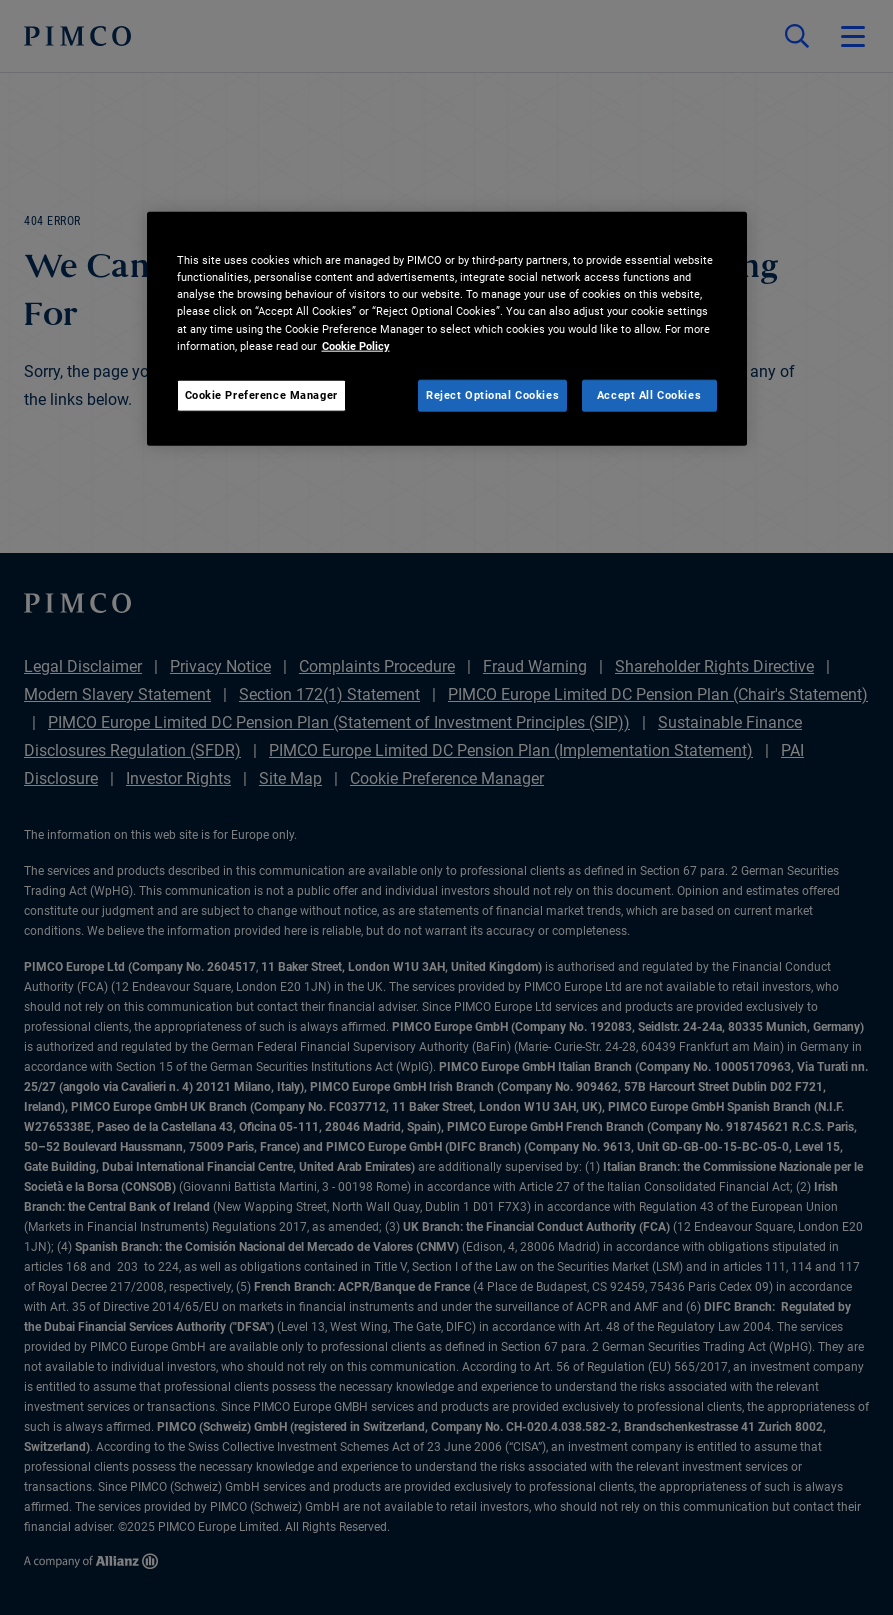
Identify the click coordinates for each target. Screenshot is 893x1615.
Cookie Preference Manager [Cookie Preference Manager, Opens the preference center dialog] (261, 394)
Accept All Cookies (649, 394)
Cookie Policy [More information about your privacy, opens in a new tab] (356, 345)
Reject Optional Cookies (492, 394)
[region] (447, 328)
